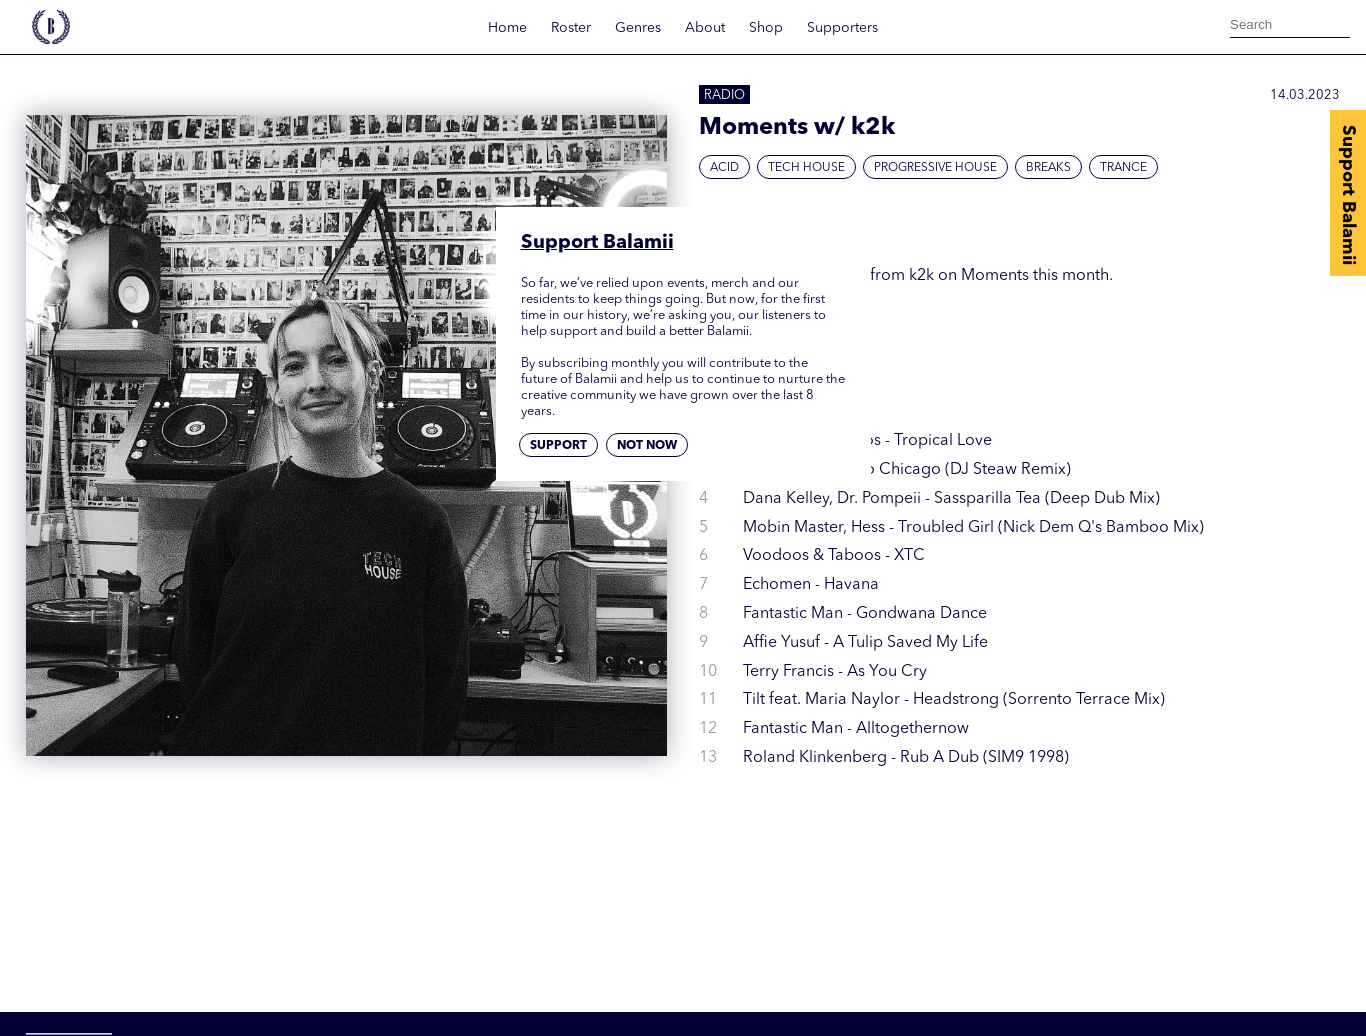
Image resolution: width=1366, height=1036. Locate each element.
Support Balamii (1348, 195)
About (705, 28)
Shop (766, 28)
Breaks (1048, 168)
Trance (1123, 168)
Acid (724, 168)
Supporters (842, 28)
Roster (571, 28)
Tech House (806, 168)
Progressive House (935, 168)
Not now (647, 446)
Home (507, 28)
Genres (638, 28)
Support (558, 446)
